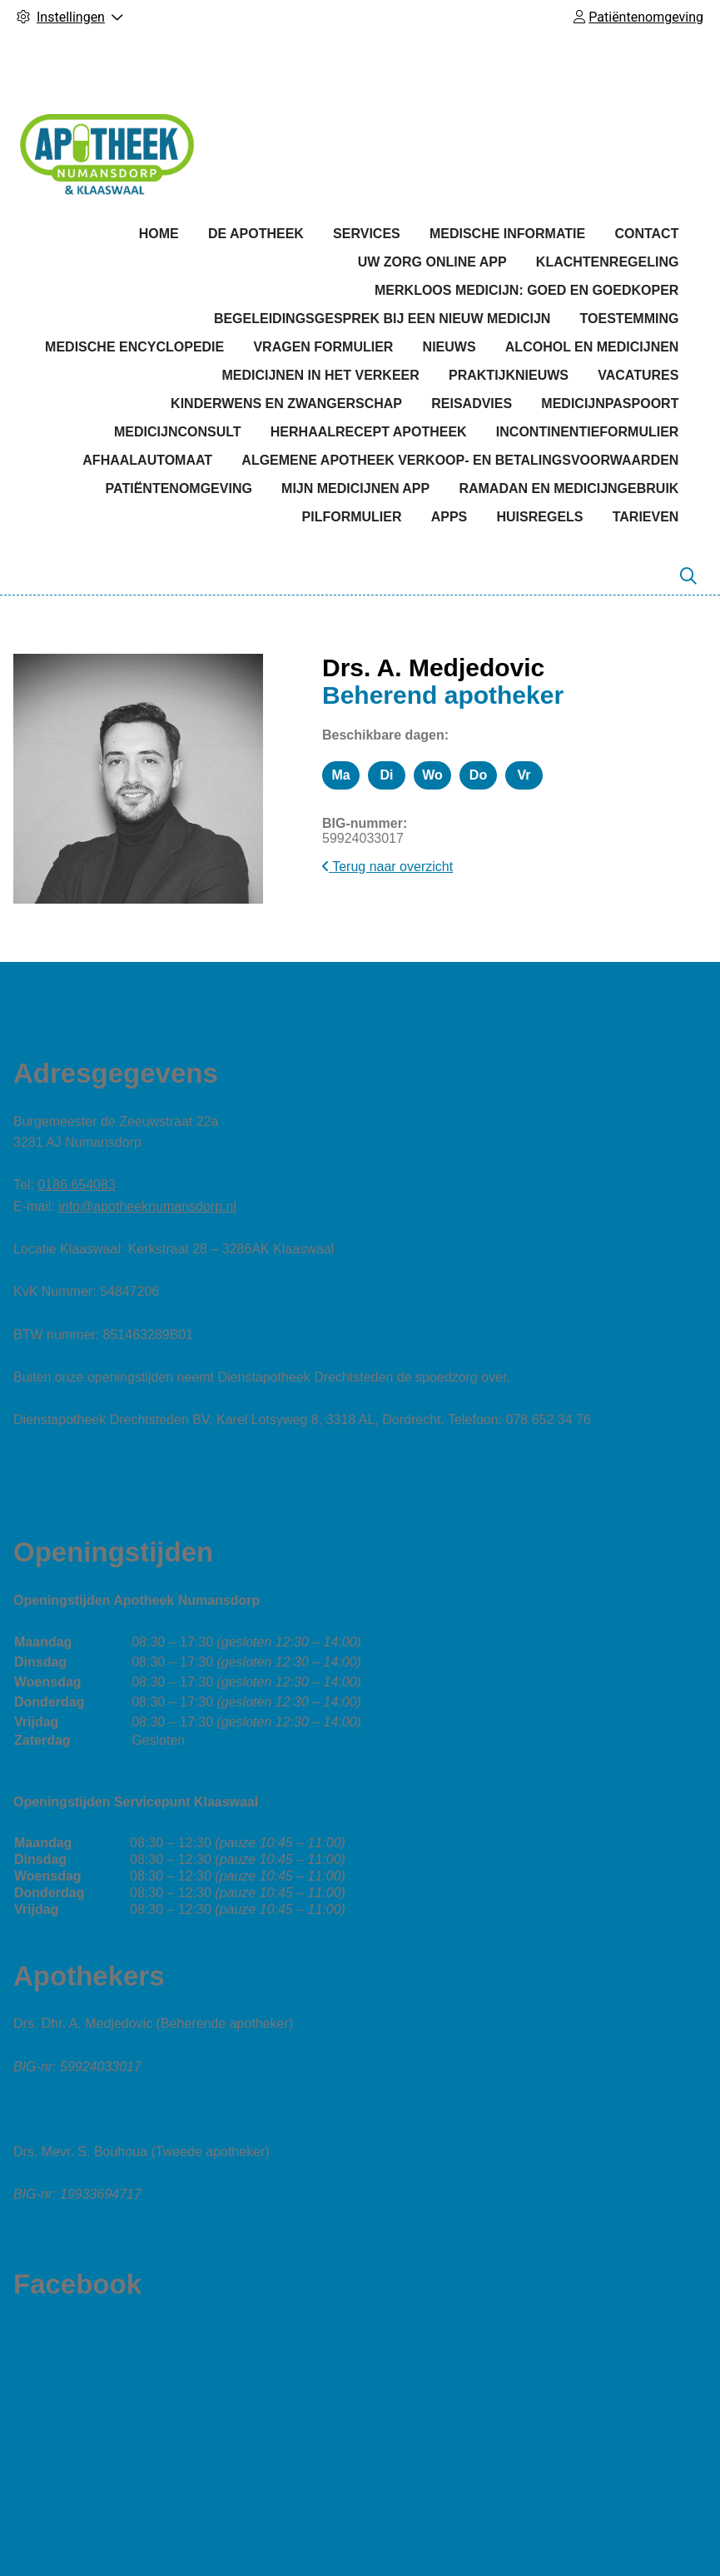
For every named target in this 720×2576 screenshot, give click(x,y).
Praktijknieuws (509, 375)
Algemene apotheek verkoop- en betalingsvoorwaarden (459, 460)
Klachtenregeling (607, 262)
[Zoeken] (688, 576)
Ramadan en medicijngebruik (568, 488)
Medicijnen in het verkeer (320, 375)
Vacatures (638, 375)
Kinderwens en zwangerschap (286, 403)
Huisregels (539, 517)
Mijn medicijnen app (355, 488)
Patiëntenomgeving (179, 488)
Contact (646, 234)
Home (159, 234)
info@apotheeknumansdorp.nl (147, 1206)
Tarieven (646, 517)
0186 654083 (76, 1185)
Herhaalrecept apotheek (369, 432)
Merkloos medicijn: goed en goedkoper (526, 290)
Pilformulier (352, 517)
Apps (449, 517)
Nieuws (449, 347)
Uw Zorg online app (432, 262)
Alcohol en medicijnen (592, 347)
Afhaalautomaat (147, 460)
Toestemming (629, 318)
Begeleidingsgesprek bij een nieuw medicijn (382, 318)
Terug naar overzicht (387, 866)
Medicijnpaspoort (609, 403)
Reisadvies (471, 403)
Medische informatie (507, 234)
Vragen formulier (323, 347)
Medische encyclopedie (134, 347)
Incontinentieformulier (587, 432)
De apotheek (256, 234)
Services (366, 234)
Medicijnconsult (177, 432)
